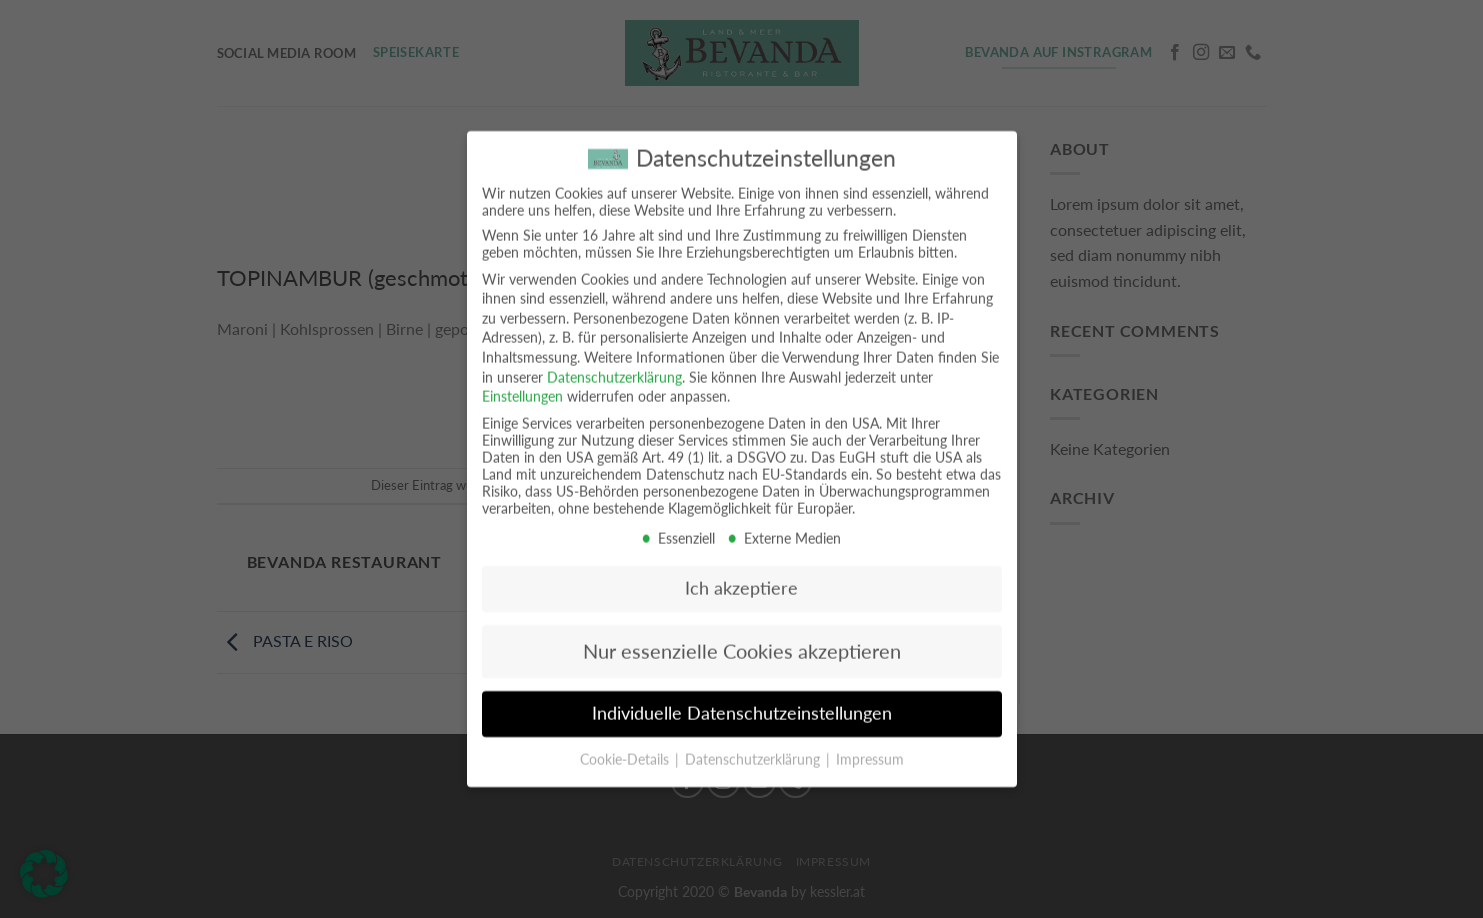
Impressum (870, 743)
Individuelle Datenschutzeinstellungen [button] (742, 697)
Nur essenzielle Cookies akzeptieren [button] (742, 635)
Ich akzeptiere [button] (741, 572)
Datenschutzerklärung (614, 361)
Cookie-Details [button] (626, 743)
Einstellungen (522, 380)
